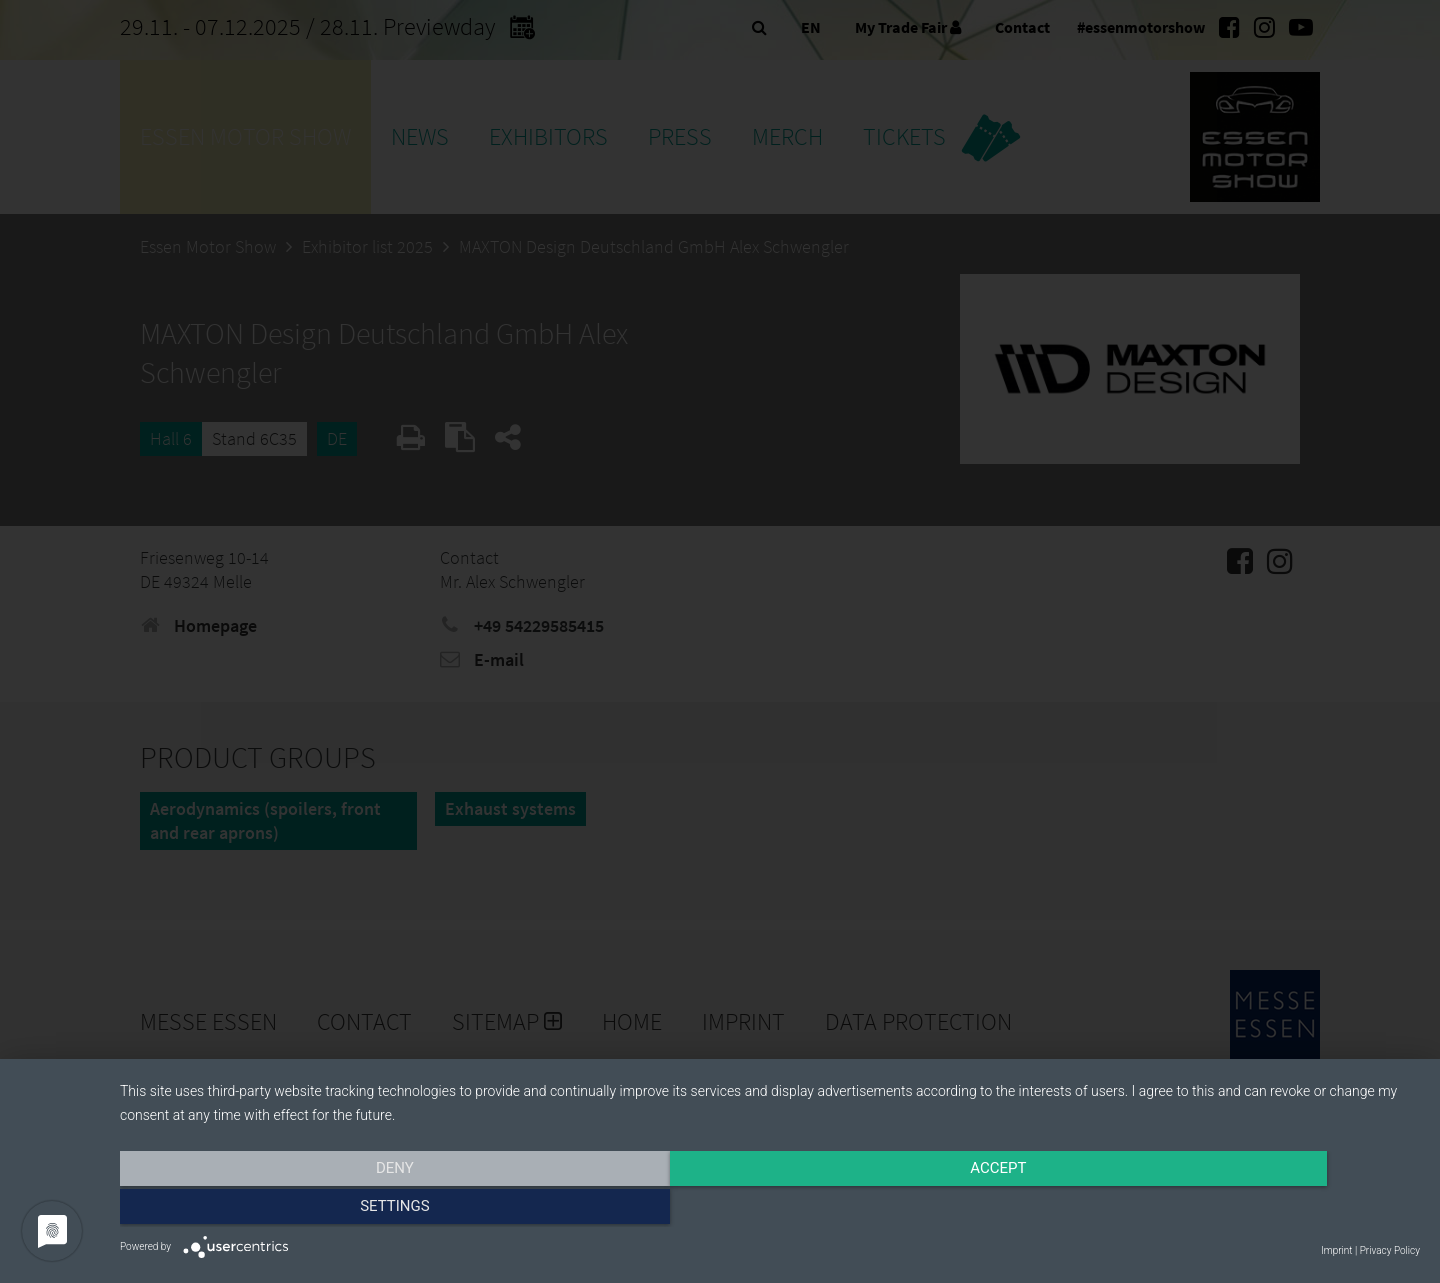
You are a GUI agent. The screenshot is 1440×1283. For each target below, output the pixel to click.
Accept (770, 1210)
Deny (315, 1210)
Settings (1225, 1210)
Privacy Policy (1390, 1250)
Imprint (1336, 1250)
